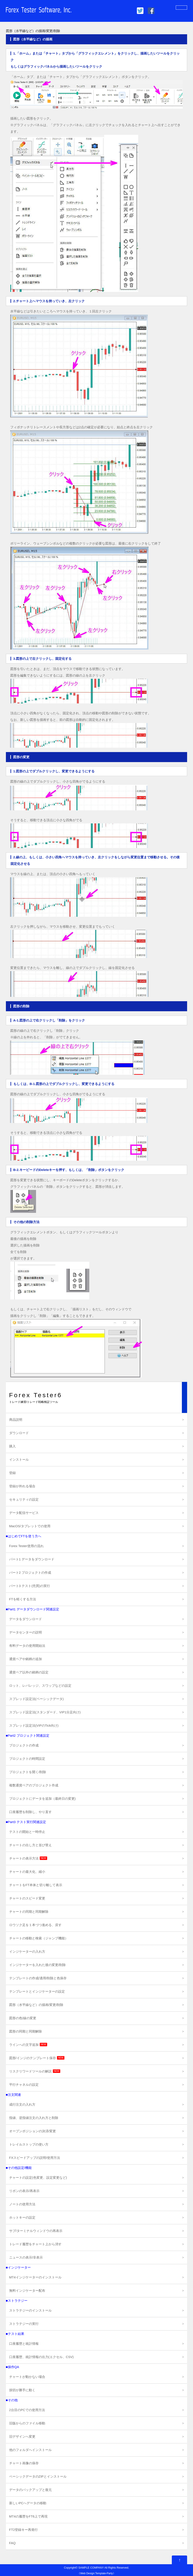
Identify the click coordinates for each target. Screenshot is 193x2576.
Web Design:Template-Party (96, 2573)
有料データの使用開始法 (27, 1645)
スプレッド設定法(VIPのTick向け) (34, 1725)
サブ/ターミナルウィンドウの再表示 (35, 2231)
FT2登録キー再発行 (23, 2529)
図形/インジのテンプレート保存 (37, 2058)
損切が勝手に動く (22, 2390)
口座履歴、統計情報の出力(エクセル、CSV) (41, 2357)
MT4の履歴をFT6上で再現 (28, 2516)
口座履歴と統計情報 (24, 2343)
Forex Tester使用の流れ (26, 1546)
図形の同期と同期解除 (25, 2031)
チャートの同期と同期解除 (28, 1911)
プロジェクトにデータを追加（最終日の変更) (42, 1798)
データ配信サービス (24, 1513)
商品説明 (15, 1419)
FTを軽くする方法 (22, 1599)
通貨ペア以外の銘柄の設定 (28, 1672)
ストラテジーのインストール (30, 2310)
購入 (12, 1446)
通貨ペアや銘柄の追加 (25, 1659)
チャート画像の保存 (24, 2463)
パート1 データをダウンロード (32, 1559)
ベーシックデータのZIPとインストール (38, 2476)
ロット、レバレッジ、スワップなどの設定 (40, 1685)
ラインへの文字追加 (28, 2044)
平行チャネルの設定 (24, 2084)
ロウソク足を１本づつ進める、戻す (35, 1925)
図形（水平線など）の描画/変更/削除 (36, 2005)
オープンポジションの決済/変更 (32, 2131)
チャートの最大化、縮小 (27, 1871)
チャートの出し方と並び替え (30, 1845)
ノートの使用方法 (22, 2204)
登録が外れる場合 (22, 1486)
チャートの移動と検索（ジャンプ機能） (38, 1938)
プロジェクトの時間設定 (27, 1758)
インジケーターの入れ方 (27, 1951)
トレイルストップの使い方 (28, 2144)
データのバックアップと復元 (30, 2490)
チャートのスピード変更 (27, 1898)
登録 (12, 1473)
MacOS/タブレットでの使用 (29, 1526)
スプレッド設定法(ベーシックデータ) (36, 1699)
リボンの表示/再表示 (24, 2191)
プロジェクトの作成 (24, 1745)
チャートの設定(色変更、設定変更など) (38, 2177)
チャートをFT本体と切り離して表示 (35, 1885)
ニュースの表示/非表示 (26, 2257)
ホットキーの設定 (22, 2217)
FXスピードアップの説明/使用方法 (34, 2158)
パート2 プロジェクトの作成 (30, 1572)
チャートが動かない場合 (27, 2377)
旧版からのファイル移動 (27, 2423)
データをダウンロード (25, 1619)
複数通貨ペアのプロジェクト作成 (33, 1785)
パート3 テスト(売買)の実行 (29, 1586)
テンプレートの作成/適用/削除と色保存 (38, 1978)
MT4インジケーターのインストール (35, 2277)
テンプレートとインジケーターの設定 (37, 1991)
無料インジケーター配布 (27, 2290)
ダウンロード (19, 1433)
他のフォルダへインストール (30, 2450)
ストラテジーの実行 (24, 2324)
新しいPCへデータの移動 (28, 2503)
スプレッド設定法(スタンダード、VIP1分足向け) (45, 1712)
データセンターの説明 (25, 1632)
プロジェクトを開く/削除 (27, 1772)
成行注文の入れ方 (22, 2104)
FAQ (12, 2543)
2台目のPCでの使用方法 (27, 2410)
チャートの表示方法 (28, 1858)
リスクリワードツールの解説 (34, 2071)
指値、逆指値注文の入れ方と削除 (33, 2118)
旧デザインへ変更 (22, 2436)
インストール (19, 1459)
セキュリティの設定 (24, 1499)
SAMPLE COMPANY (91, 2567)
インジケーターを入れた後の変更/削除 (37, 1965)
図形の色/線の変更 (22, 2018)
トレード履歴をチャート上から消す (35, 2244)
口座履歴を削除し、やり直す (30, 1812)
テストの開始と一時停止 (27, 1832)
